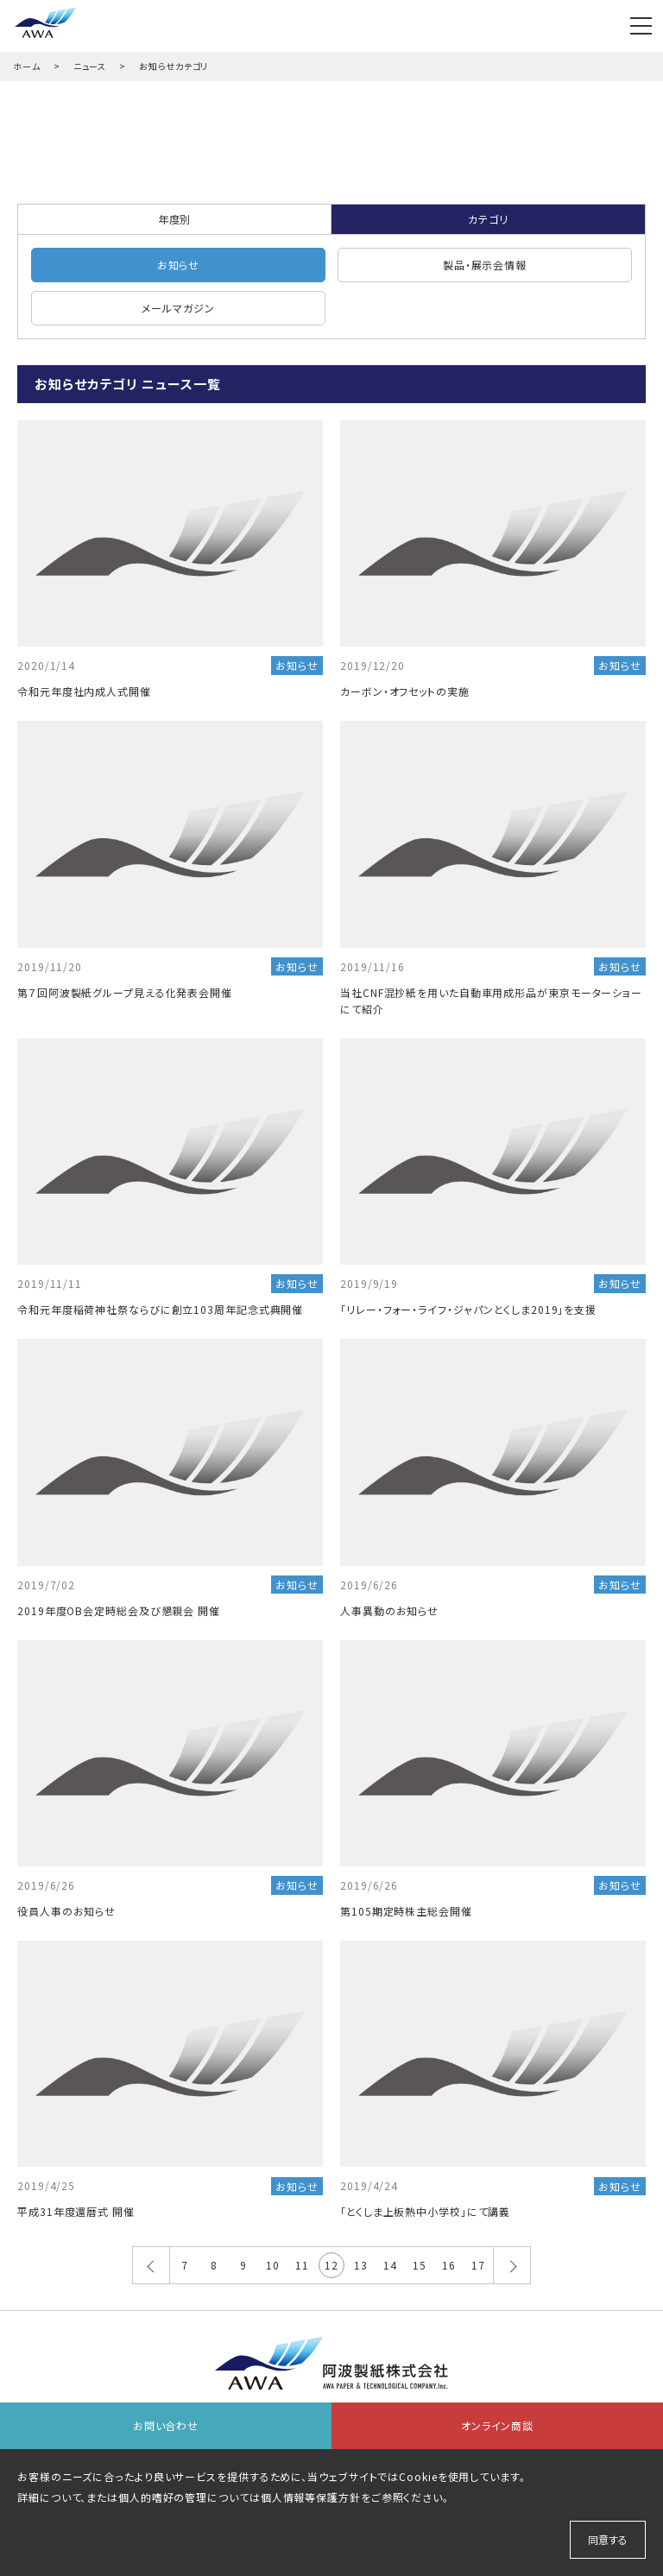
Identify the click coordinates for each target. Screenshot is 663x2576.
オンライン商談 (497, 2425)
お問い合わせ (166, 2425)
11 (302, 2264)
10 (273, 2264)
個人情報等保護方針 (311, 2497)
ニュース (90, 66)
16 (449, 2264)
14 (390, 2264)
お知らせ (178, 264)
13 (361, 2264)
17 (478, 2264)
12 (331, 2264)
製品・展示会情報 (485, 264)
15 (419, 2264)
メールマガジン (178, 307)
